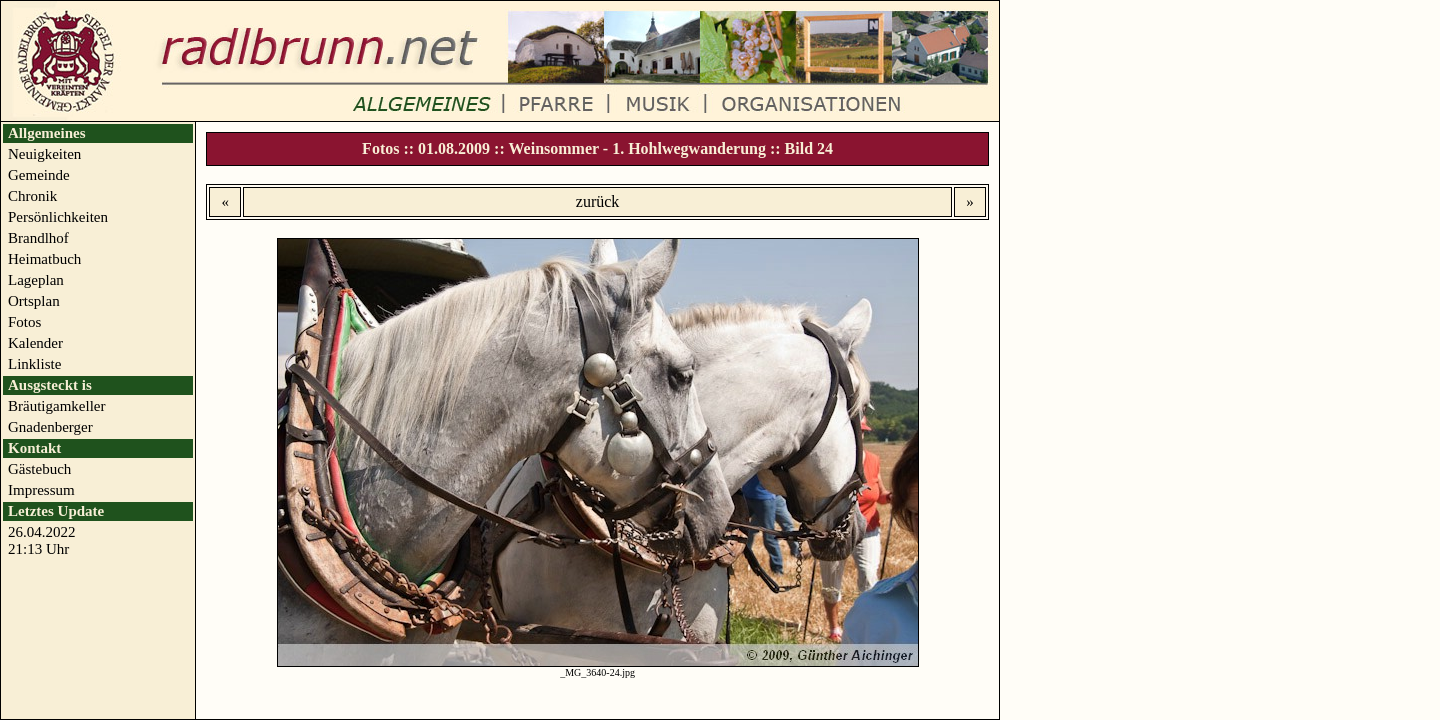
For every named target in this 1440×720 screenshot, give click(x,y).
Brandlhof (38, 238)
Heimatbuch (44, 259)
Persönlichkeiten (58, 217)
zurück (598, 201)
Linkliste (34, 364)
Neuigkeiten (44, 154)
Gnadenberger (50, 427)
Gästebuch (39, 469)
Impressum (41, 490)
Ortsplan (34, 301)
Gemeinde (39, 175)
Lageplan (36, 280)
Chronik (32, 196)
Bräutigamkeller (56, 406)
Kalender (35, 343)
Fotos (24, 322)
